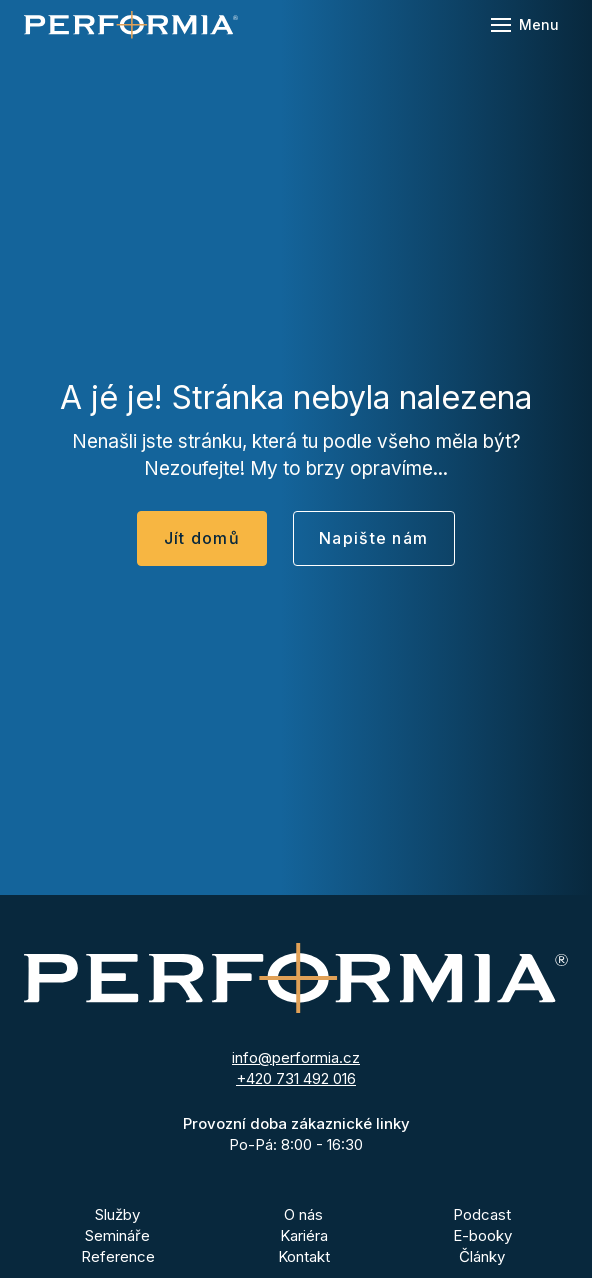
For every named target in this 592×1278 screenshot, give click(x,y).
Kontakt (304, 1256)
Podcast (482, 1214)
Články (482, 1256)
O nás (303, 1214)
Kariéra (304, 1235)
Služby (117, 1214)
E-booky (482, 1235)
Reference (118, 1256)
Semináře (117, 1235)
